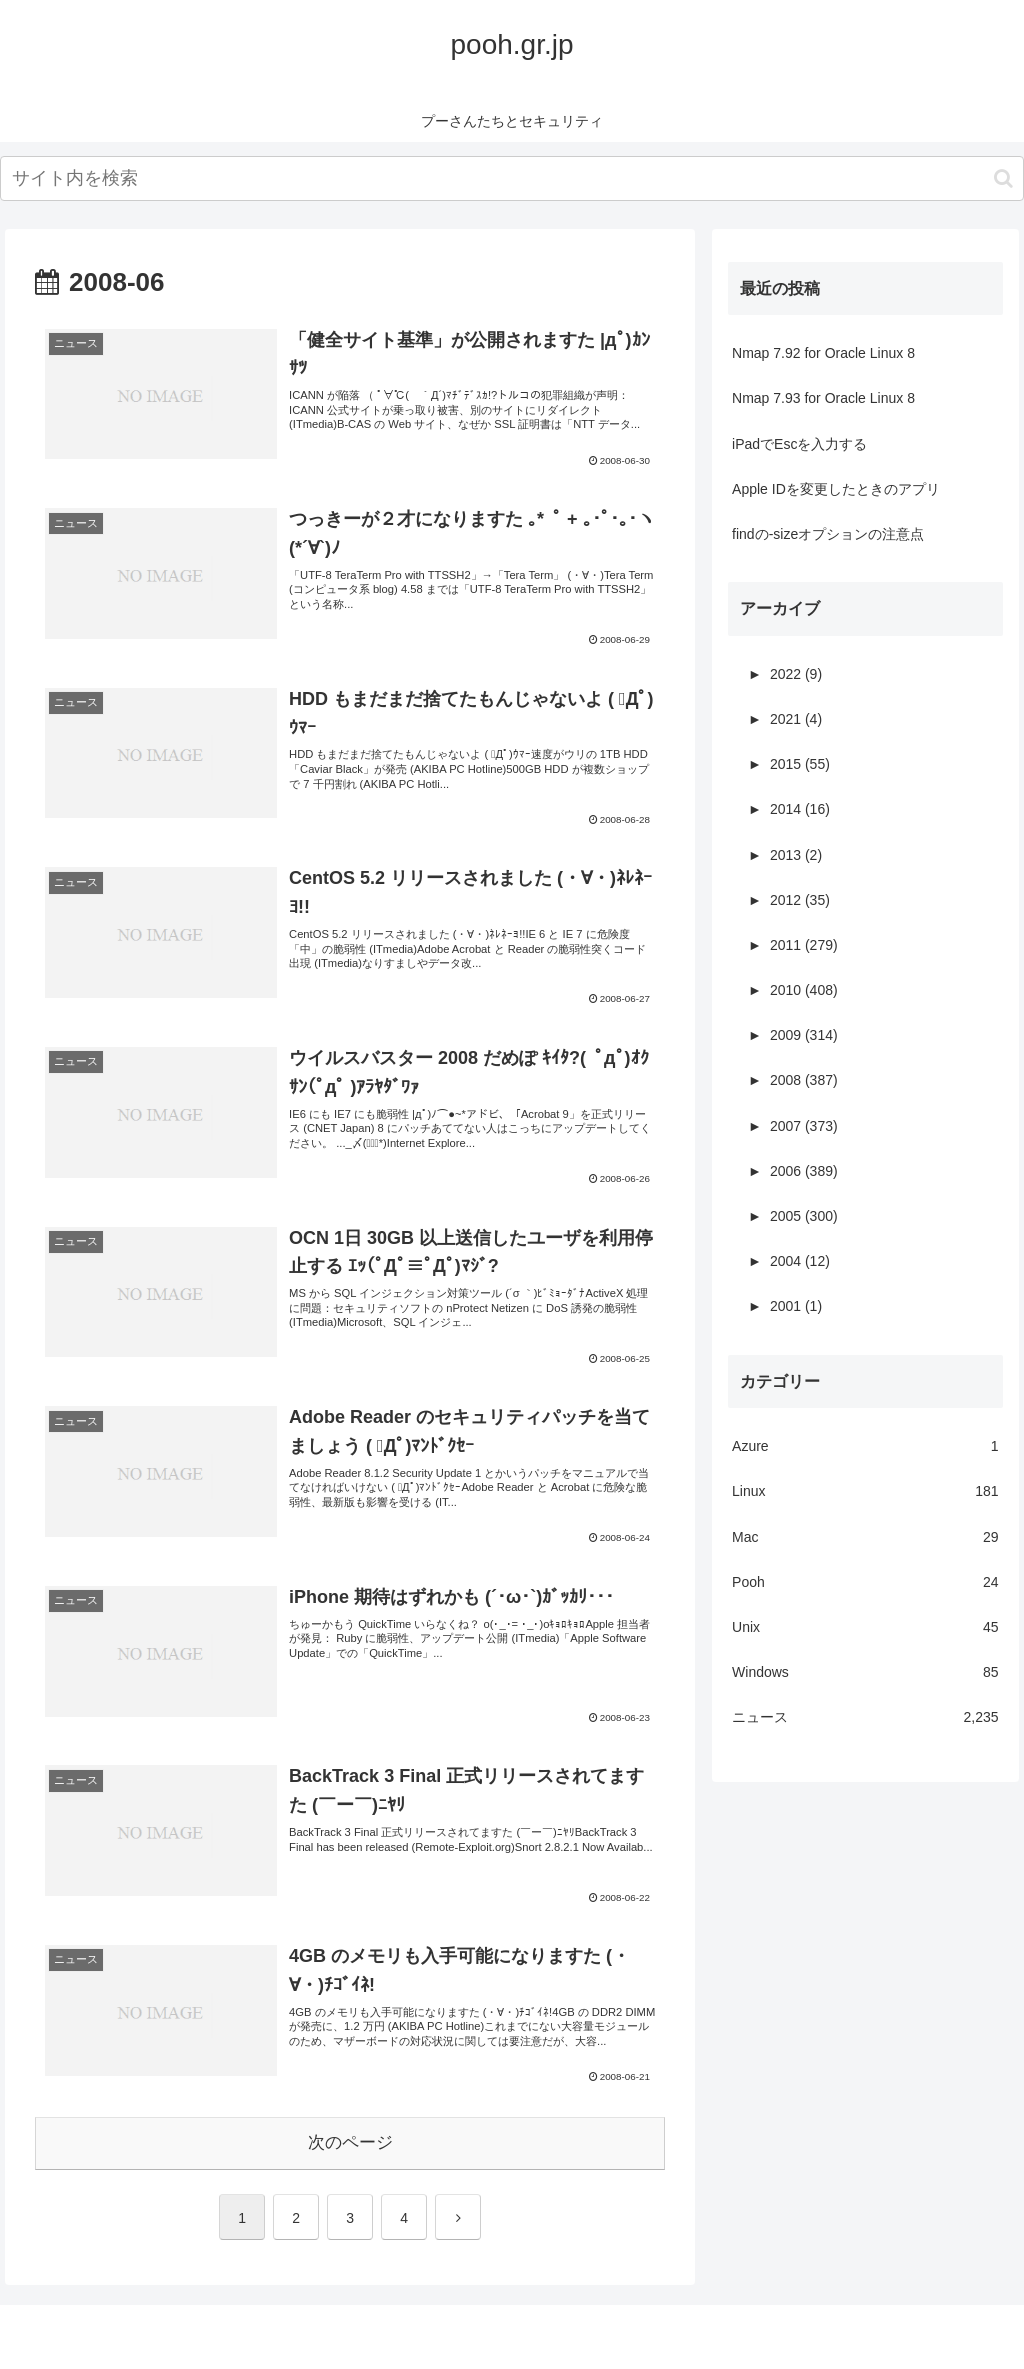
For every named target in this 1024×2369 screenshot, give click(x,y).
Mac (865, 1537)
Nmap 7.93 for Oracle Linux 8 (823, 398)
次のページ (350, 2142)
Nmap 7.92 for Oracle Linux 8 (823, 353)
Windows (865, 1672)
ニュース (865, 1717)
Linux (865, 1491)
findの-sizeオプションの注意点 (828, 534)
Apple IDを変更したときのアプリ (836, 489)
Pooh (865, 1582)
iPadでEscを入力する (799, 444)
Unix (865, 1627)
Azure (865, 1446)
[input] (512, 178)
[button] (1003, 178)
